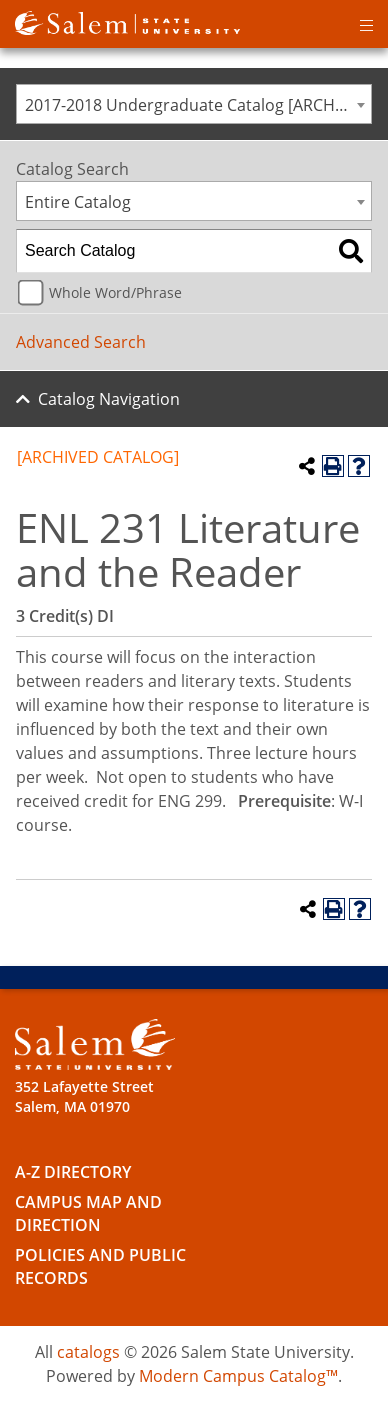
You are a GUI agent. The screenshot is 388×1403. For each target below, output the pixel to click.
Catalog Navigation (109, 399)
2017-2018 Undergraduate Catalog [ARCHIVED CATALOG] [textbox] (198, 105)
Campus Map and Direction (88, 1213)
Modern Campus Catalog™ (238, 1376)
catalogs (88, 1352)
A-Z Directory (73, 1172)
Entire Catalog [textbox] (78, 202)
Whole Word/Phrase (115, 292)
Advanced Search (81, 342)
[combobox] (194, 104)
